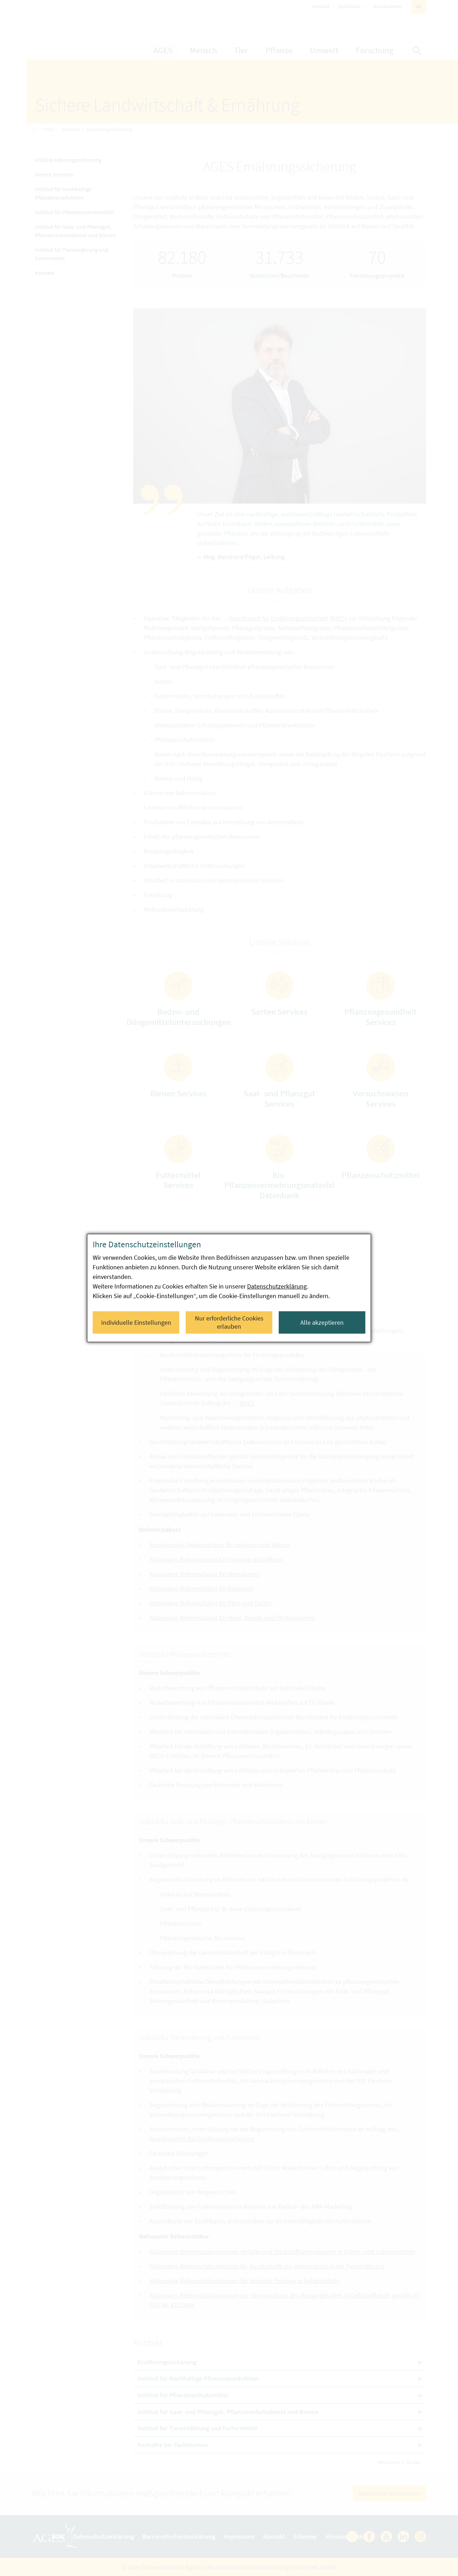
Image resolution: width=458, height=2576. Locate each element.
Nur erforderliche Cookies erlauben (229, 1322)
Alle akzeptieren (322, 1322)
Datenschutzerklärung (277, 1286)
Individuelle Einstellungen (136, 1322)
